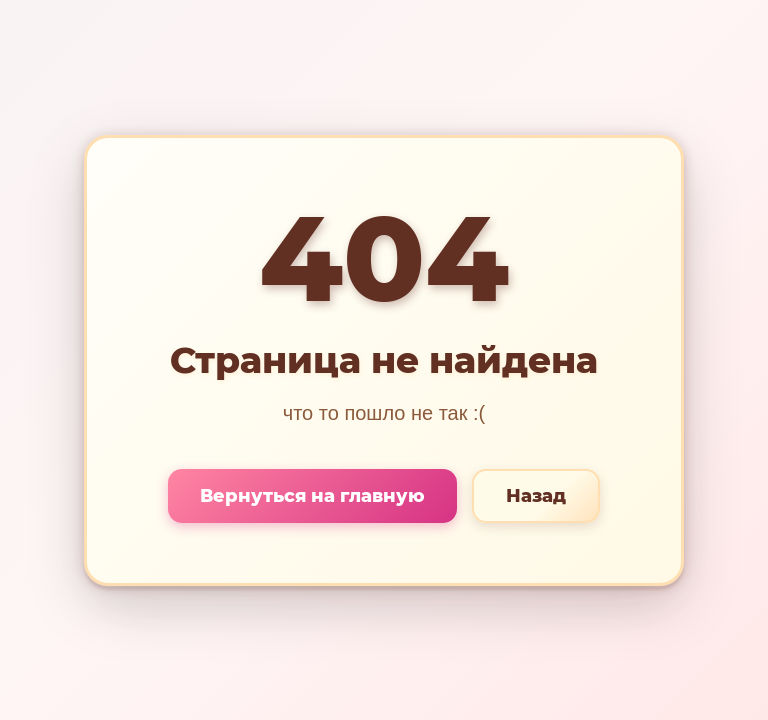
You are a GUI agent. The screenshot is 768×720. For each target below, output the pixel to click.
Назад (536, 496)
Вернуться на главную (312, 496)
